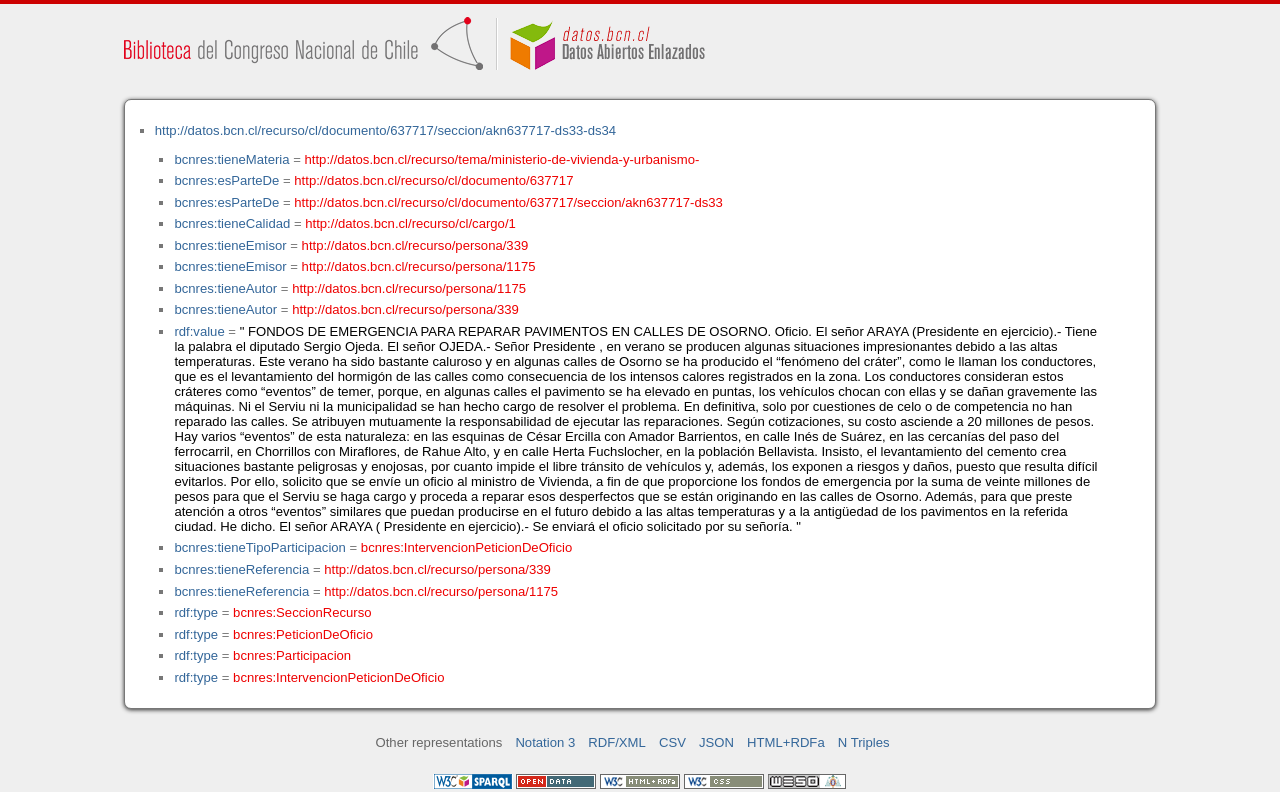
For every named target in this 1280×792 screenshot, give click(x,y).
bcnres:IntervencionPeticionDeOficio (466, 547)
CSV (672, 742)
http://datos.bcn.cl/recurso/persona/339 (415, 245)
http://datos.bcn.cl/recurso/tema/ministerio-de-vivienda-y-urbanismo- (502, 159)
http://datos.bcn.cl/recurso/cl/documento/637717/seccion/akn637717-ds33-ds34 (385, 130)
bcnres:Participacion (292, 655)
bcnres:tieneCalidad (232, 223)
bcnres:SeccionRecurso (302, 612)
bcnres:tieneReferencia (241, 569)
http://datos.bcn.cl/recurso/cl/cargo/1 (410, 223)
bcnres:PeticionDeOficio (303, 634)
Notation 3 (545, 742)
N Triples (864, 742)
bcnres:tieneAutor (225, 288)
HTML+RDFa (786, 742)
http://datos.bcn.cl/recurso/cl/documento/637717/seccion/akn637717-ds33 (508, 202)
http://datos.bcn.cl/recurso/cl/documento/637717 (433, 180)
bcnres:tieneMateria (231, 159)
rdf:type (196, 612)
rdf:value (199, 331)
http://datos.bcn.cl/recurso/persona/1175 (419, 266)
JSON (716, 742)
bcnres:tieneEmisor (230, 245)
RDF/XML (617, 742)
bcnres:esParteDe (226, 180)
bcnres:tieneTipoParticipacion (259, 547)
